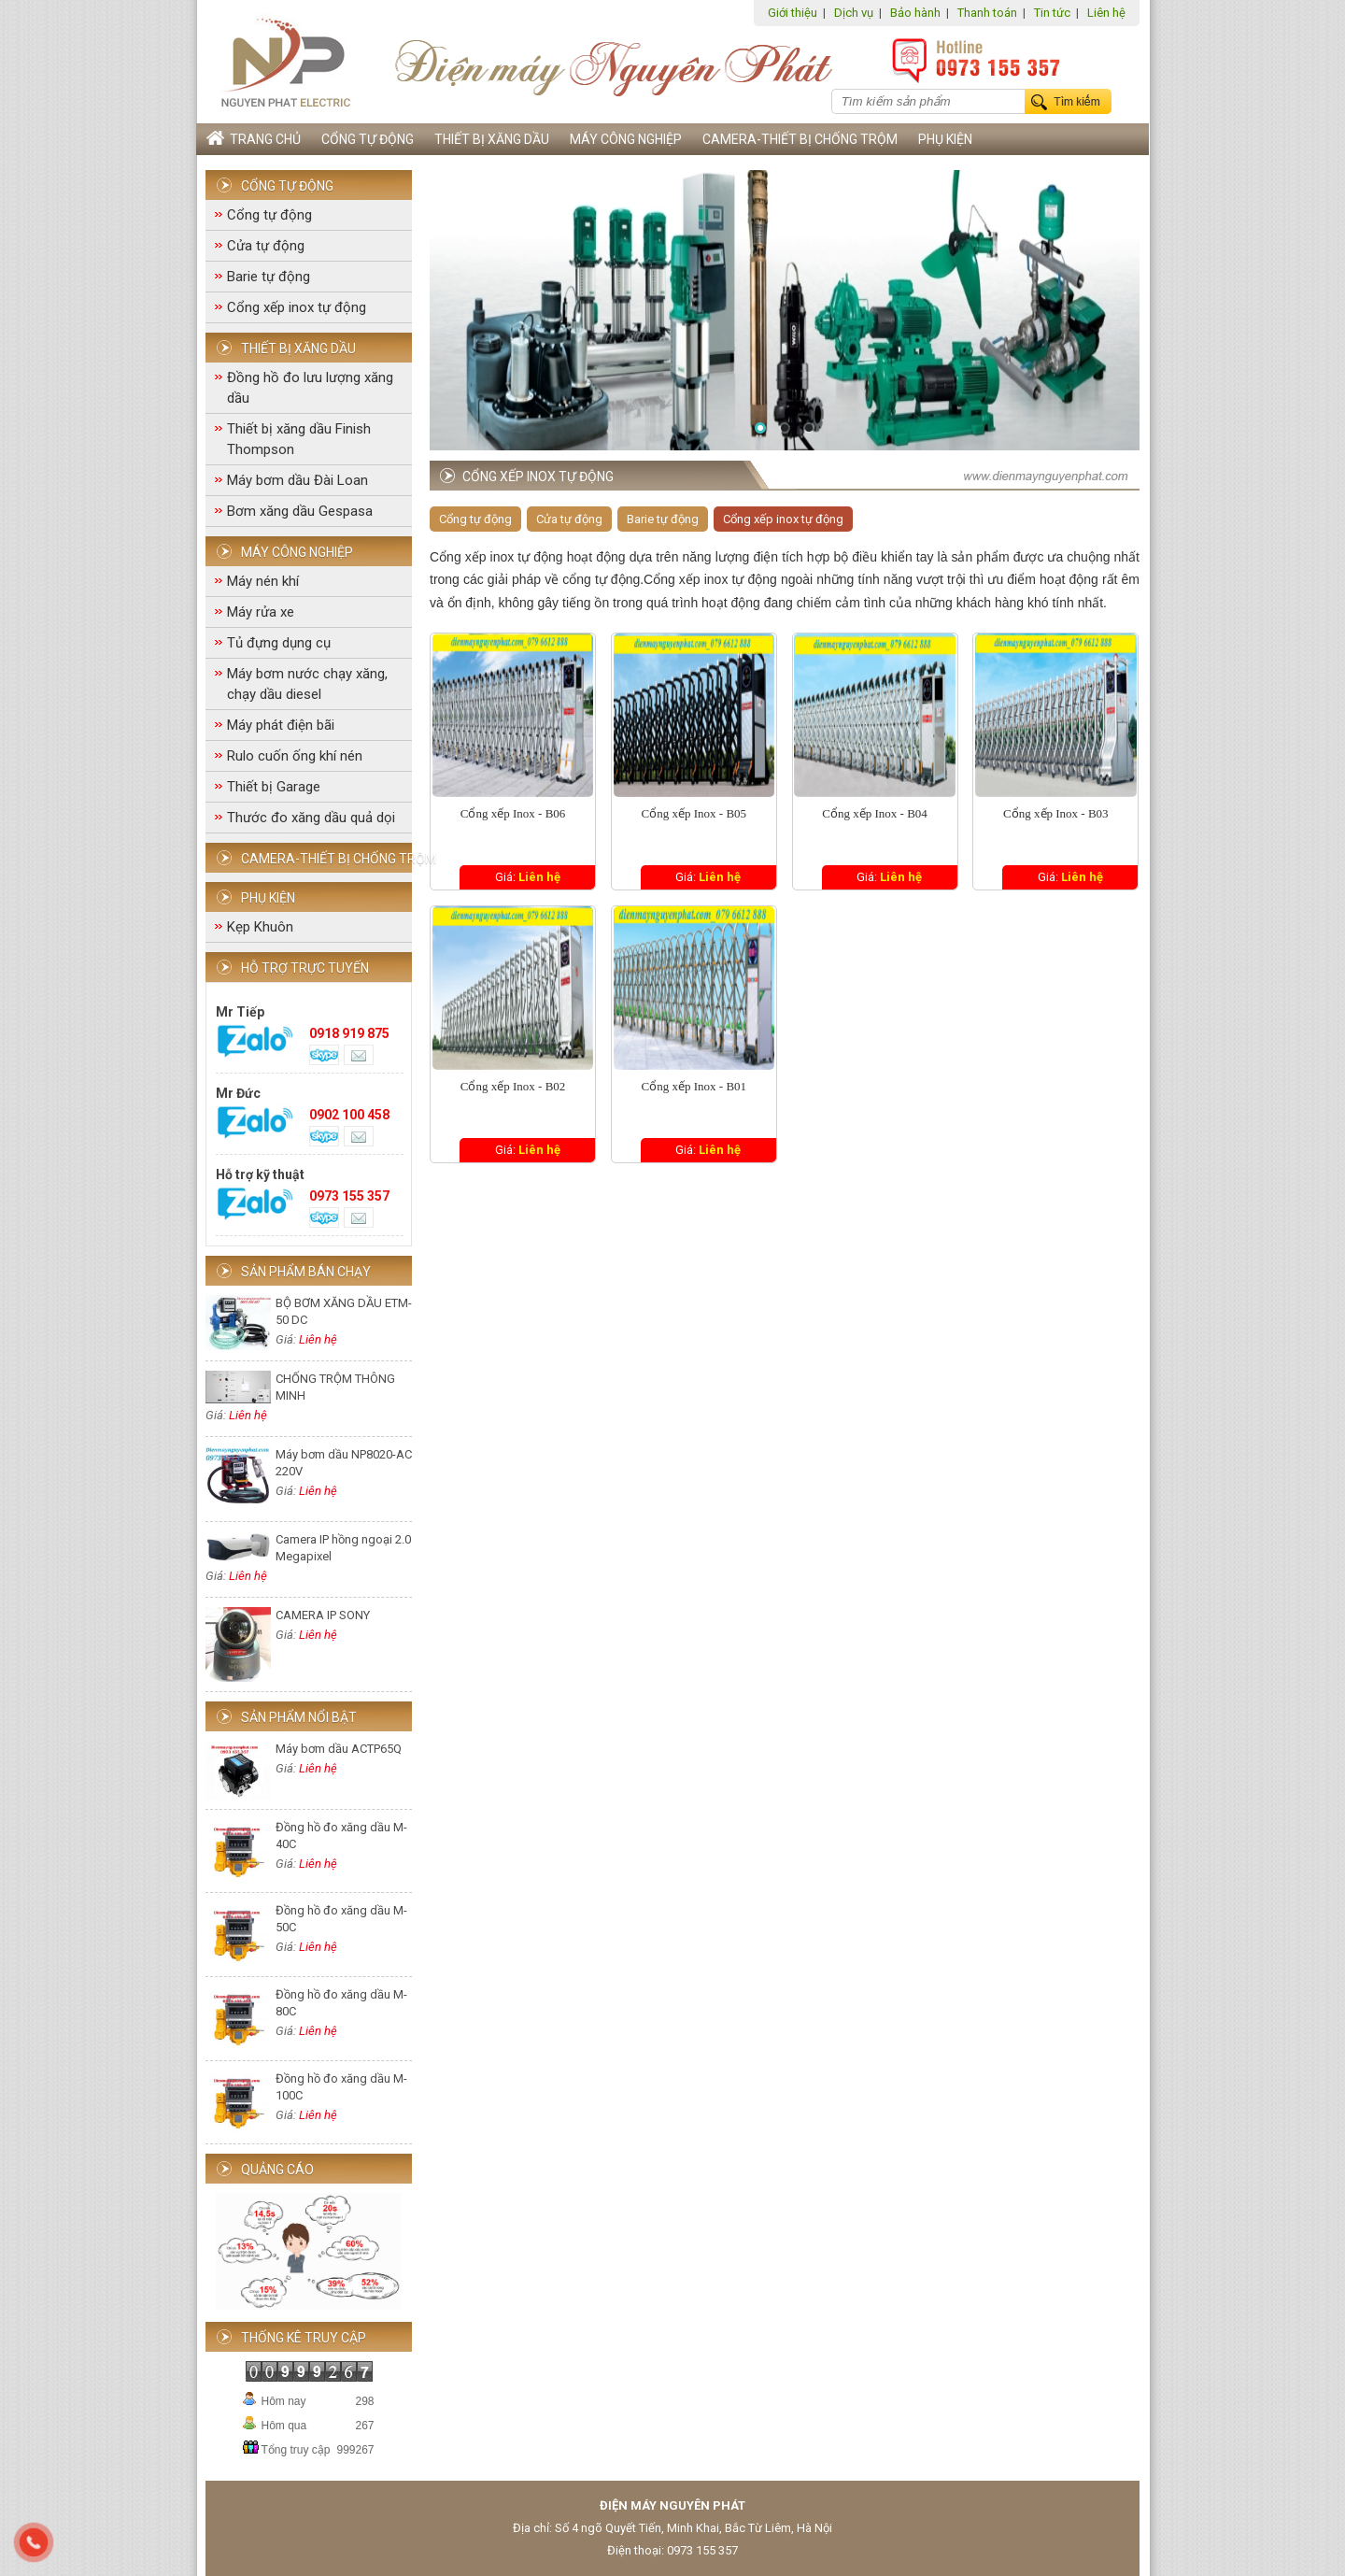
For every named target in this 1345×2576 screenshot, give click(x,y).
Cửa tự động (265, 245)
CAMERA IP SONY (323, 1615)
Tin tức (1052, 13)
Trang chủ (253, 139)
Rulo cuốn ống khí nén (294, 755)
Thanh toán (987, 13)
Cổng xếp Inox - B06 (513, 813)
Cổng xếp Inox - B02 (513, 1086)
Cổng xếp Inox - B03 (1056, 813)
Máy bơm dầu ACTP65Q (339, 1749)
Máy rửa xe (260, 612)
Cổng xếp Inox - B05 (694, 813)
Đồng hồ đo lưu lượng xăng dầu (310, 387)
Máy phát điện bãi (280, 725)
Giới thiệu (792, 13)
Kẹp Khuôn (260, 926)
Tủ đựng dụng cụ (279, 642)
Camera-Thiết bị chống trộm (800, 139)
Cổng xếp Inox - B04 (874, 813)
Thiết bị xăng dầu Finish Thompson (299, 439)
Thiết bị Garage (273, 786)
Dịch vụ (853, 13)
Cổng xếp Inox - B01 (694, 1086)
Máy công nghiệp (626, 139)
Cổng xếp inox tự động (296, 307)
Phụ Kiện (945, 139)
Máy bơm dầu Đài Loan (297, 480)
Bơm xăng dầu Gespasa (300, 511)
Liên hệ (1106, 13)
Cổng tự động (367, 139)
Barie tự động (268, 276)
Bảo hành (915, 13)
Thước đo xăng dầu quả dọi (311, 817)
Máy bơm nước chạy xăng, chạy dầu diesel (307, 684)
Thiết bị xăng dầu (491, 139)
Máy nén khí (263, 581)
